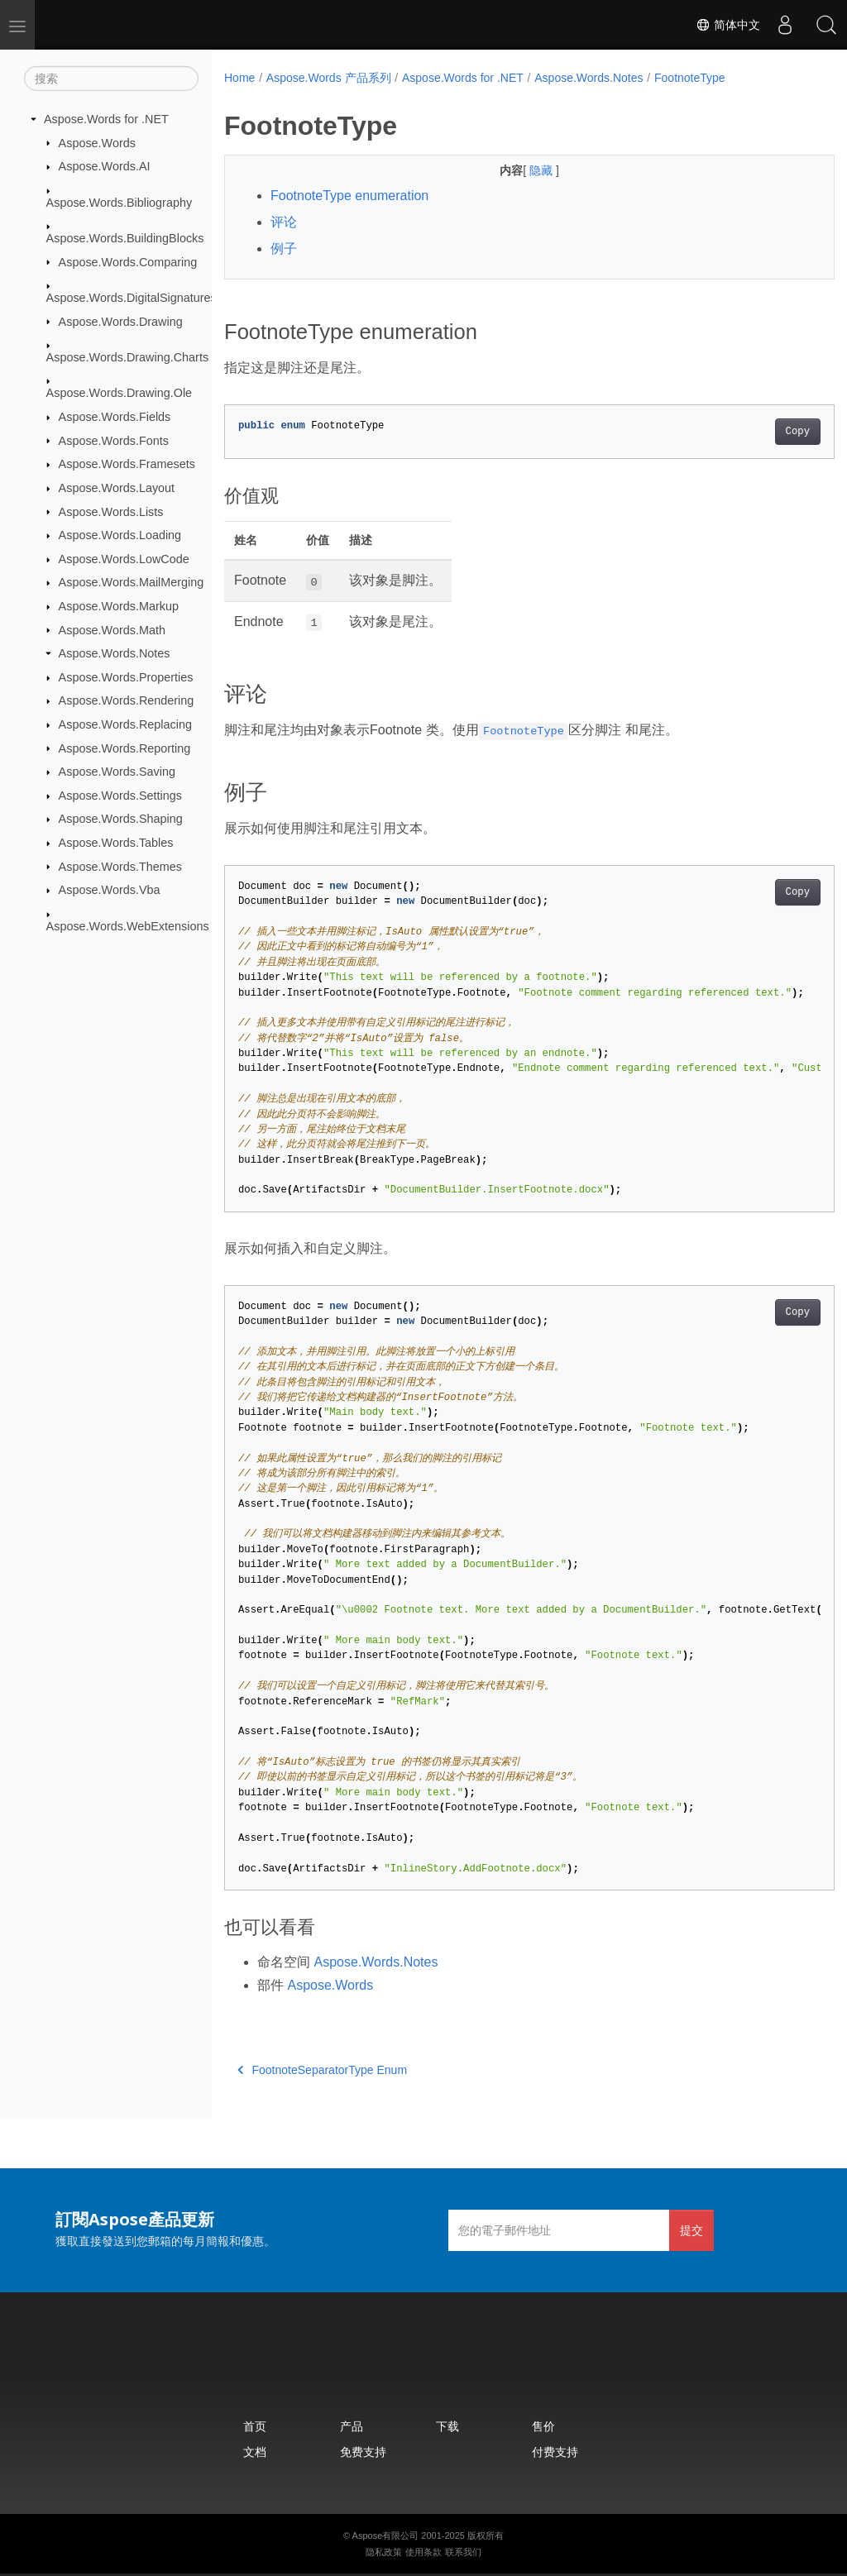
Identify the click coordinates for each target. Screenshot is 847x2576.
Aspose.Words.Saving (117, 771)
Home (239, 77)
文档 (254, 2451)
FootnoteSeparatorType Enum (322, 2070)
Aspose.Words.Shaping (121, 818)
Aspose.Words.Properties (126, 677)
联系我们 (463, 2552)
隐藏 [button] (521, 170)
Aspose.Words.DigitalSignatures (131, 297)
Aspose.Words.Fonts (114, 440)
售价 (543, 2426)
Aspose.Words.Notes (114, 653)
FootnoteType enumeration (349, 196)
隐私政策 (384, 2552)
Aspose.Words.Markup (119, 606)
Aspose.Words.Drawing (121, 320)
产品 (351, 2426)
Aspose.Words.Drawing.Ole (119, 392)
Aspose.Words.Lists (111, 511)
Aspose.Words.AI (105, 166)
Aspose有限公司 (385, 2535)
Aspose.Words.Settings (120, 795)
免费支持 (363, 2451)
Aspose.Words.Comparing (128, 261)
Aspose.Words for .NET (106, 119)
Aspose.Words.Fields (115, 416)
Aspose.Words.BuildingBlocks (125, 238)
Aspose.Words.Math (112, 629)
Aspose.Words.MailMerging (131, 582)
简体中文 (728, 24)
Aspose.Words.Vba (109, 889)
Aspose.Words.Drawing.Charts (127, 357)
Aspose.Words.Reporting (125, 747)
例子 (283, 248)
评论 (283, 222)
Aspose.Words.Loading (120, 535)
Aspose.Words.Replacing (125, 724)
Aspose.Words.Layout (117, 488)
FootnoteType (689, 77)
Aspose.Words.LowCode (124, 559)
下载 (447, 2426)
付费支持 (555, 2451)
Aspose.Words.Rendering (126, 700)
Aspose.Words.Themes (120, 865)
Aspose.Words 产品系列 (328, 77)
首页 (254, 2426)
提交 (691, 2230)
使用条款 (423, 2552)
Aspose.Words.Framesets (127, 464)
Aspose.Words (97, 142)
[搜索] (111, 78)
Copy (755, 431)
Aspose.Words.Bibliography (119, 201)
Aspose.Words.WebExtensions (127, 925)
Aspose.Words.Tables (116, 842)
